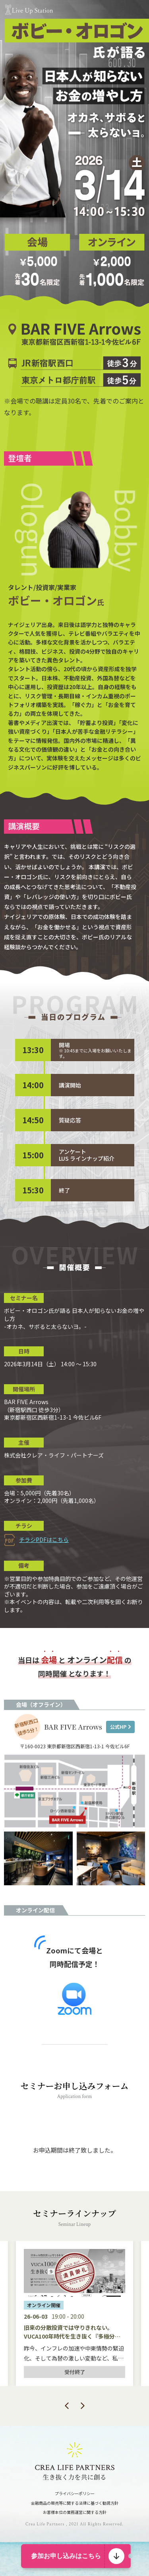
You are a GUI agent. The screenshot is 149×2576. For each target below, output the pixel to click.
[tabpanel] (74, 2313)
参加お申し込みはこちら (66, 2555)
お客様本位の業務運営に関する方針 (74, 2512)
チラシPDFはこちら (44, 1540)
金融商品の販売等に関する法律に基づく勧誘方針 (74, 2503)
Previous (67, 2406)
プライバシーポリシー (75, 2493)
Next (83, 2406)
